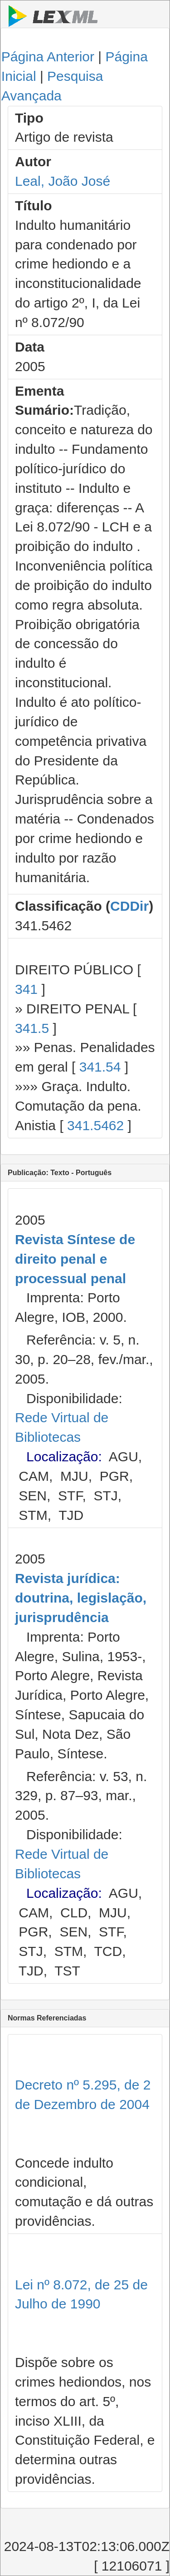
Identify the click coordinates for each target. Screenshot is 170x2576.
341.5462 (95, 1125)
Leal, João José (62, 181)
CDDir (129, 905)
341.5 (32, 1028)
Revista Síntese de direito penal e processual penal (75, 1259)
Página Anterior (47, 56)
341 (26, 989)
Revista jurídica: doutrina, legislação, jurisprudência (80, 1598)
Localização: (64, 1456)
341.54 (100, 1066)
